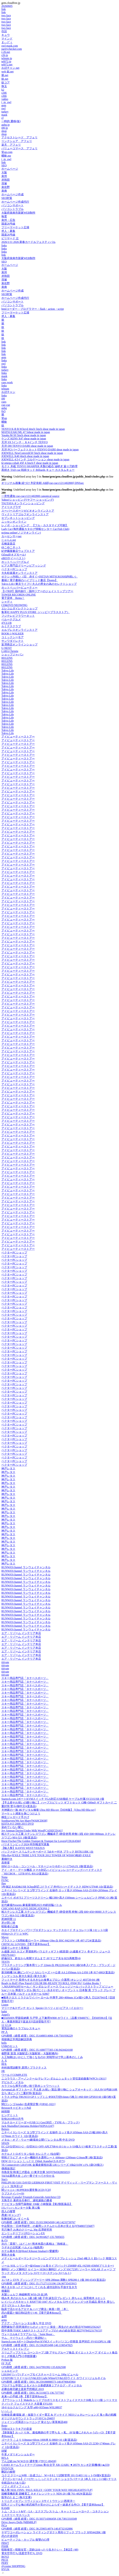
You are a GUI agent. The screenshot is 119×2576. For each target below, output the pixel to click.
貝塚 (4, 183)
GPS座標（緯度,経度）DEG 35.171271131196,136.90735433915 (39, 2283)
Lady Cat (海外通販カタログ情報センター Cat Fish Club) (35, 529)
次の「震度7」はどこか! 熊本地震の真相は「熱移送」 (34, 2243)
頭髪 (4, 2450)
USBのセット (9, 2046)
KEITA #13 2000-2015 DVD (17, 1823)
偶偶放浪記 (8, 2168)
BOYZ (5, 2556)
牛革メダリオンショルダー (18, 2454)
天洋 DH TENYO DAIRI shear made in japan (27, 445)
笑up (4, 418)
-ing (3, 2276)
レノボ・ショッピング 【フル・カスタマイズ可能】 (34, 525)
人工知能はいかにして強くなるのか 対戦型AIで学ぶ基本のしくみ (42, 2057)
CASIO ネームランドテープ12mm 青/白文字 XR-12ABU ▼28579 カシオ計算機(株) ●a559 (55, 2464)
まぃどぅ (7, 42)
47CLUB (6, 622)
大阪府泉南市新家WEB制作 (18, 212)
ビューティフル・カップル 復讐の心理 (25, 2539)
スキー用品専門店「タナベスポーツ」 (25, 1678)
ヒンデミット (9, 2115)
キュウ (5, 34)
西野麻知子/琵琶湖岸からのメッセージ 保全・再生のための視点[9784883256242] (51, 2326)
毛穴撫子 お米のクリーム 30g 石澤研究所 (26, 2229)
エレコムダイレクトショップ (19, 608)
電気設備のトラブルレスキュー (20, 2028)
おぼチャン (8, 392)
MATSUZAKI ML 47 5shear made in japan (25, 432)
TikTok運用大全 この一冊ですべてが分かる (28, 2175)
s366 (4, 95)
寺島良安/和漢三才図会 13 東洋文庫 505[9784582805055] (35, 2172)
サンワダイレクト (12, 640)
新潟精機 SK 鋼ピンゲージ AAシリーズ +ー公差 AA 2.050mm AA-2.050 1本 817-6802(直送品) (57, 1972)
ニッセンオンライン (13, 521)
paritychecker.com (11, 48)
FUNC (5, 1880)
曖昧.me (6, 155)
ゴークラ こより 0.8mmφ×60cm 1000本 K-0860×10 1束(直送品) (39, 2439)
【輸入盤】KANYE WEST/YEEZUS (23, 1848)
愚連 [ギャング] (11, 2215)
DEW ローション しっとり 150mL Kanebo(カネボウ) (33, 2161)
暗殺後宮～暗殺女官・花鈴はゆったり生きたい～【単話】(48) (39, 2549)
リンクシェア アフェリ (16, 141)
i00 (3, 398)
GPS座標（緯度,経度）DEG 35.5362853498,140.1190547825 (37, 2345)
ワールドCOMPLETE (14, 2074)
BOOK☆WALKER (12, 633)
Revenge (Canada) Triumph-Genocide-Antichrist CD (30, 2197)
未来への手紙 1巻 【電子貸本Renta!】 (24, 2396)
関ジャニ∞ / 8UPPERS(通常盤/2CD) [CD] (26, 2189)
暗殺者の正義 (9, 1926)
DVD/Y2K (7, 2468)
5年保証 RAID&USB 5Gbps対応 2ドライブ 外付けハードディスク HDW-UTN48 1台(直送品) (57, 1886)
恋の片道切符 (9, 2536)
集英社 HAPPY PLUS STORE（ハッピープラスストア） (35, 612)
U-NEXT (6, 648)
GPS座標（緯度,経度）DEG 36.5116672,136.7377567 (32, 2392)
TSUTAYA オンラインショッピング (23, 503)
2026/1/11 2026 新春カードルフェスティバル (28, 241)
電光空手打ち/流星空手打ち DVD (21, 2553)
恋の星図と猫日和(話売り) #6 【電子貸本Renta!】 (31, 2312)
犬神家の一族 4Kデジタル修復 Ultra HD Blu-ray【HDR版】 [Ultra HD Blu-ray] (48, 1809)
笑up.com (7, 152)
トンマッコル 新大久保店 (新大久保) (23, 1976)
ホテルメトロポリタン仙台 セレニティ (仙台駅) (30, 2153)
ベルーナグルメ (11, 619)
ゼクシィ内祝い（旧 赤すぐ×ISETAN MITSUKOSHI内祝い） (39, 576)
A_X (4, 2060)
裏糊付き (7, 1859)
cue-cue (5, 404)
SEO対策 (6, 198)
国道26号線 (8, 223)
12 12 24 (6, 2025)
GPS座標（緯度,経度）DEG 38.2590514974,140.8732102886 (37, 2528)
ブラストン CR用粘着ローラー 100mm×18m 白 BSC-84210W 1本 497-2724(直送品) (51, 1940)
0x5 (3, 411)
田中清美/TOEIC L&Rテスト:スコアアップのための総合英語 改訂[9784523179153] (51, 2330)
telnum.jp (6, 58)
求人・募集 (8, 231)
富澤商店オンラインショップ (19, 644)
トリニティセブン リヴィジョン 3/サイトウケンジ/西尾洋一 (38, 2500)
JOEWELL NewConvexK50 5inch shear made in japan (32, 453)
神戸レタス (8, 1468)
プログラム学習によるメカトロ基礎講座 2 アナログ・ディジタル (41, 2385)
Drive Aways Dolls (18, 2522)
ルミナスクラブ (11, 626)
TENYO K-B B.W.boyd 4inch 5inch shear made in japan (33, 428)
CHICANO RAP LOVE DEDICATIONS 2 (25, 1908)
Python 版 (7, 2359)
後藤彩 (5, 2290)
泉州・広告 (8, 220)
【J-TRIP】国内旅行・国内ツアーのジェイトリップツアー (37, 591)
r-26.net (5, 52)
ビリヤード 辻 (10, 238)
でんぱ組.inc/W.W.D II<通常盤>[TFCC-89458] (28, 2461)
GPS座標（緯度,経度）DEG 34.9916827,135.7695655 (32, 2236)
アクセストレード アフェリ (19, 137)
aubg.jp (5, 124)
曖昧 (4, 421)
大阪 (4, 172)
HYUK (5, 2569)
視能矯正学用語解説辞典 (16, 2039)
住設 (4, 31)
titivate (5, 1662)
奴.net (4, 78)
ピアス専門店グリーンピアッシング (23, 565)
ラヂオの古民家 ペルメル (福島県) (22, 2247)
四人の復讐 (8, 2211)
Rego (4, 2425)
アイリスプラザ (11, 507)
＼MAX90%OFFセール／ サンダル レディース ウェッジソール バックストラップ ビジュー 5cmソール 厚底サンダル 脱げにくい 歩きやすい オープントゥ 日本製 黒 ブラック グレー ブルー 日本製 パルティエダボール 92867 (58, 1990)
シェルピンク (9, 2370)
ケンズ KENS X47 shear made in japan (23, 438)
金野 (4, 2316)
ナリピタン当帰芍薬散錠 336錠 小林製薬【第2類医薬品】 (36, 2204)
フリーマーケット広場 (15, 227)
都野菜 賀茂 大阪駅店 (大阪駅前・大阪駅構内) (29, 2053)
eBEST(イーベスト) (13, 558)
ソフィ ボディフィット (15, 2486)
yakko (4, 99)
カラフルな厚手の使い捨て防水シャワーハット (30, 2085)
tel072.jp (6, 61)
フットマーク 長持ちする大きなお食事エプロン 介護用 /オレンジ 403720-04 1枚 (50, 1979)
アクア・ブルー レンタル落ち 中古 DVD (26, 2323)
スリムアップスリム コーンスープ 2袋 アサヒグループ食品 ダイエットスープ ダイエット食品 (59, 2352)
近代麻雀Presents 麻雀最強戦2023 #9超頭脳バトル (31, 1905)
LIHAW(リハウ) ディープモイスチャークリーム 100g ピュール (39, 2374)
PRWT (5, 2543)
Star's (4, 2179)
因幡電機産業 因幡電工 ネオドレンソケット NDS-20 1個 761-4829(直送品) (46, 2493)
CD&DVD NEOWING (14, 605)
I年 (3, 2071)
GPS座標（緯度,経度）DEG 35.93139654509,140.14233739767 (38, 2222)
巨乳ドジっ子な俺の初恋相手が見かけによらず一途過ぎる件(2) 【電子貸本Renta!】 (52, 2504)
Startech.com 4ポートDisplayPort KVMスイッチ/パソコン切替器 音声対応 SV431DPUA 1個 (56, 2341)
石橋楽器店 (8, 543)
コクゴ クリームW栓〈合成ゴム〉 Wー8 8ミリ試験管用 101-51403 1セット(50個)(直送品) (56, 2475)
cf (2, 117)
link (3, 9)
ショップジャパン (12, 654)
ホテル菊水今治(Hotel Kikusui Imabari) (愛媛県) (30, 2251)
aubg (4, 408)
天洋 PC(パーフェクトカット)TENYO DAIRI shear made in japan (40, 449)
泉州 (4, 176)
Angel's (5, 2014)
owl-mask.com (9, 45)
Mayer (5, 1937)
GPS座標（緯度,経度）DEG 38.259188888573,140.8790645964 (38, 2381)
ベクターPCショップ (14, 569)
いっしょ (7, 2411)
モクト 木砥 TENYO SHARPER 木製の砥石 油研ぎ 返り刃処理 (39, 466)
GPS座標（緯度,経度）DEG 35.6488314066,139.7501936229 (37, 2035)
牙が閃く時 (8, 1922)
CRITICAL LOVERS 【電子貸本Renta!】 (25, 1944)
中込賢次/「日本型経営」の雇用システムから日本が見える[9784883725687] (47, 2226)
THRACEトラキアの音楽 (16, 2428)
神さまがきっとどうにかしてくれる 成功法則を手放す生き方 (39, 2287)
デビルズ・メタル (12, 2082)
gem (3, 105)
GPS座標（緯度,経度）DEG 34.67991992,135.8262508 (33, 2367)
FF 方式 (6, 2363)
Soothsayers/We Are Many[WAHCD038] (24, 1820)
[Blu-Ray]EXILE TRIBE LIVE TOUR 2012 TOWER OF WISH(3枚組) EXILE (46, 1855)
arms (4, 2319)
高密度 (5, 1862)
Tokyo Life (7, 670)
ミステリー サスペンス (15, 2515)
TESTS (5, 1961)
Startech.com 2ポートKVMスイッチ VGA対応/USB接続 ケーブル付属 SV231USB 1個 (52, 1798)
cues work (7, 382)
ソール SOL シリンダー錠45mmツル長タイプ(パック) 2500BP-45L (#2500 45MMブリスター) (57, 2265)
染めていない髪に (12, 1827)
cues (3, 401)
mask (4, 114)
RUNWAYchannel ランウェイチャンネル (26, 1567)
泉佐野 (5, 187)
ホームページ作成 (12, 194)
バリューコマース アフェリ (19, 148)
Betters (5, 2129)
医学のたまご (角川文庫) (16, 2497)
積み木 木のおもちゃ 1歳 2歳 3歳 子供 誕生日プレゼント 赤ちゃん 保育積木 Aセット (53, 2298)
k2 (2, 89)
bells (4, 2042)
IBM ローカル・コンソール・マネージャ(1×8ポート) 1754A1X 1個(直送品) (47, 1866)
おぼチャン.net (10, 67)
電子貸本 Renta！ (12, 598)
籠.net (4, 75)
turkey (5, 111)
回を (4, 2063)
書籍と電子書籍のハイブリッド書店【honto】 (29, 580)
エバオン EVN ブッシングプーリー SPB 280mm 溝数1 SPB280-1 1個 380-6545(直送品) (53, 2279)
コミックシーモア (12, 637)
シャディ (7, 601)
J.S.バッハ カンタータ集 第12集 (20, 2207)
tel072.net (7, 64)
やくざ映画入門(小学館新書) (19, 2356)
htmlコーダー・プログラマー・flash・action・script (32, 308)
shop (4, 130)
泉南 (4, 190)
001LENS (7, 657)
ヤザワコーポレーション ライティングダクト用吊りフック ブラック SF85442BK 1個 (53, 2532)
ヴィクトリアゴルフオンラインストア (25, 514)
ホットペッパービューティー (19, 587)
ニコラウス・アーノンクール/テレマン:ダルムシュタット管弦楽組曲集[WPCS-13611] (53, 2078)
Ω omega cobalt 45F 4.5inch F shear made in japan (29, 462)
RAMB (5, 2508)
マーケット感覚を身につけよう (20, 1813)
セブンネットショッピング (18, 518)
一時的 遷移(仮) (11, 121)
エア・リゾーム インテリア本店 (21, 1633)
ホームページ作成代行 (15, 201)
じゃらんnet (8, 539)
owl (3, 108)
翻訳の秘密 (8, 2471)
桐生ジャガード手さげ (15, 1817)
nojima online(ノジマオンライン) (21, 532)
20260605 (7, 6)
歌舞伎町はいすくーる (15, 2218)
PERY (4, 2563)
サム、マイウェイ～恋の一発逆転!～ (24, 2337)
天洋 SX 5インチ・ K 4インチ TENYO (24, 442)
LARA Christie (9, 651)
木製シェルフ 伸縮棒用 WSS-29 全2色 (24, 2294)
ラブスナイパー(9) (12, 2193)
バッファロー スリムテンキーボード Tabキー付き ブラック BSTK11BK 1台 (47, 1851)
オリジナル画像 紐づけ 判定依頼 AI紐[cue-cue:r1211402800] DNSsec (42, 482)
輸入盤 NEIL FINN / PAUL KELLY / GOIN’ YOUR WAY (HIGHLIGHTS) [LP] (46, 2490)
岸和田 (5, 179)
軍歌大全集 (8, 2254)
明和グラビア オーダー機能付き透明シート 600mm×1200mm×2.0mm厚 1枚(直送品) (52, 2157)
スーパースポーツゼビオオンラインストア (27, 510)
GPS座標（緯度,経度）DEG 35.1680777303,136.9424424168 (37, 2049)
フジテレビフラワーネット (18, 615)
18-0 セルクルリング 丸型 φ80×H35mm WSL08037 (31, 2407)
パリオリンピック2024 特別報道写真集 (25, 1844)
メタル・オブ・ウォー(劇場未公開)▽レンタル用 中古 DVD (38, 2139)
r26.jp (4, 55)
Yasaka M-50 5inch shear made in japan (23, 435)
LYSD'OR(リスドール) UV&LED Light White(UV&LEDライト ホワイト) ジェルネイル (53, 2378)
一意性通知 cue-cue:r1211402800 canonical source (30, 496)
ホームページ (9, 168)
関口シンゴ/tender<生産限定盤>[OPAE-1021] (28, 2104)
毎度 (4, 216)
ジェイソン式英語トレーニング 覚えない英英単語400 (34, 2422)
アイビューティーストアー (18, 736)
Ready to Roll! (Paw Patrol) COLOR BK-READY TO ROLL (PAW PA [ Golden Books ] (51, 1983)
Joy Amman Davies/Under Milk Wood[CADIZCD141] (32, 1830)
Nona (4, 1877)
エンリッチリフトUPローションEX (23, 2233)
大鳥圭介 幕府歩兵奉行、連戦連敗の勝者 (26, 2200)
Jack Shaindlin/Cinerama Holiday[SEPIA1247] (27, 2125)
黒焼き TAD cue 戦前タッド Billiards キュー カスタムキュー (38, 469)
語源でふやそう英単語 (15, 1947)
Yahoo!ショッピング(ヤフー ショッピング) (27, 499)
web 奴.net (7, 71)
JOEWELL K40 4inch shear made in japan (25, 456)
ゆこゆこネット (11, 547)
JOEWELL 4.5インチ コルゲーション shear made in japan (35, 459)
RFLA (5, 2457)
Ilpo (3, 1883)
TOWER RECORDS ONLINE (18, 594)
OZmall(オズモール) (13, 554)
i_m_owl (6, 102)
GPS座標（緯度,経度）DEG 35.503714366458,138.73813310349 (39, 2518)
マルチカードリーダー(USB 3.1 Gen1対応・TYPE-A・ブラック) (40, 2122)
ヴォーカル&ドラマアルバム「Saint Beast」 (28, 2334)
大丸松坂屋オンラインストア (19, 572)
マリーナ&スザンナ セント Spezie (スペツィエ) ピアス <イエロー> (42, 2007)
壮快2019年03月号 (12, 2118)
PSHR (4, 2546)
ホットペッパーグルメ (15, 561)
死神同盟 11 (8, 1919)
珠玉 (4, 86)
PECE (4, 2559)
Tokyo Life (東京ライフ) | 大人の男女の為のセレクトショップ (39, 583)
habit (4, 2011)
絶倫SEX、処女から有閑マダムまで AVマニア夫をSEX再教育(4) (41, 1958)
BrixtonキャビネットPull (16, 2107)
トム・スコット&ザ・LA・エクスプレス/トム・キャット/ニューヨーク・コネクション (55, 2511)
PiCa (4, 2525)
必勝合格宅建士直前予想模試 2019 (22, 2389)
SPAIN (5, 2143)
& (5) (4, 2240)
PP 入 (4, 2032)
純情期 (5, 2111)
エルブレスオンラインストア (19, 629)
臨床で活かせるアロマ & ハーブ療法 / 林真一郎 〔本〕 (35, 2309)
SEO (4, 165)
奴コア (5, 82)
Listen (4, 2004)
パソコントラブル (12, 209)
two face (6, 15)
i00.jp (4, 127)
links (4, 245)
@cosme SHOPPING (13, 2566)
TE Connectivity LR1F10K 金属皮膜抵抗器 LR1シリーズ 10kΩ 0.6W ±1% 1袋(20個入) (52, 2164)
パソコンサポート (12, 205)
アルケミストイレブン (15, 2348)
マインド (7, 38)
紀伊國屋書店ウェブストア (18, 550)
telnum (5, 388)
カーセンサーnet (11, 536)
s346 (4, 92)
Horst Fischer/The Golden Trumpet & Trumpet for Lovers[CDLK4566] (41, 1841)
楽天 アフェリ (11, 144)
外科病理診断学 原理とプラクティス (24, 2067)
